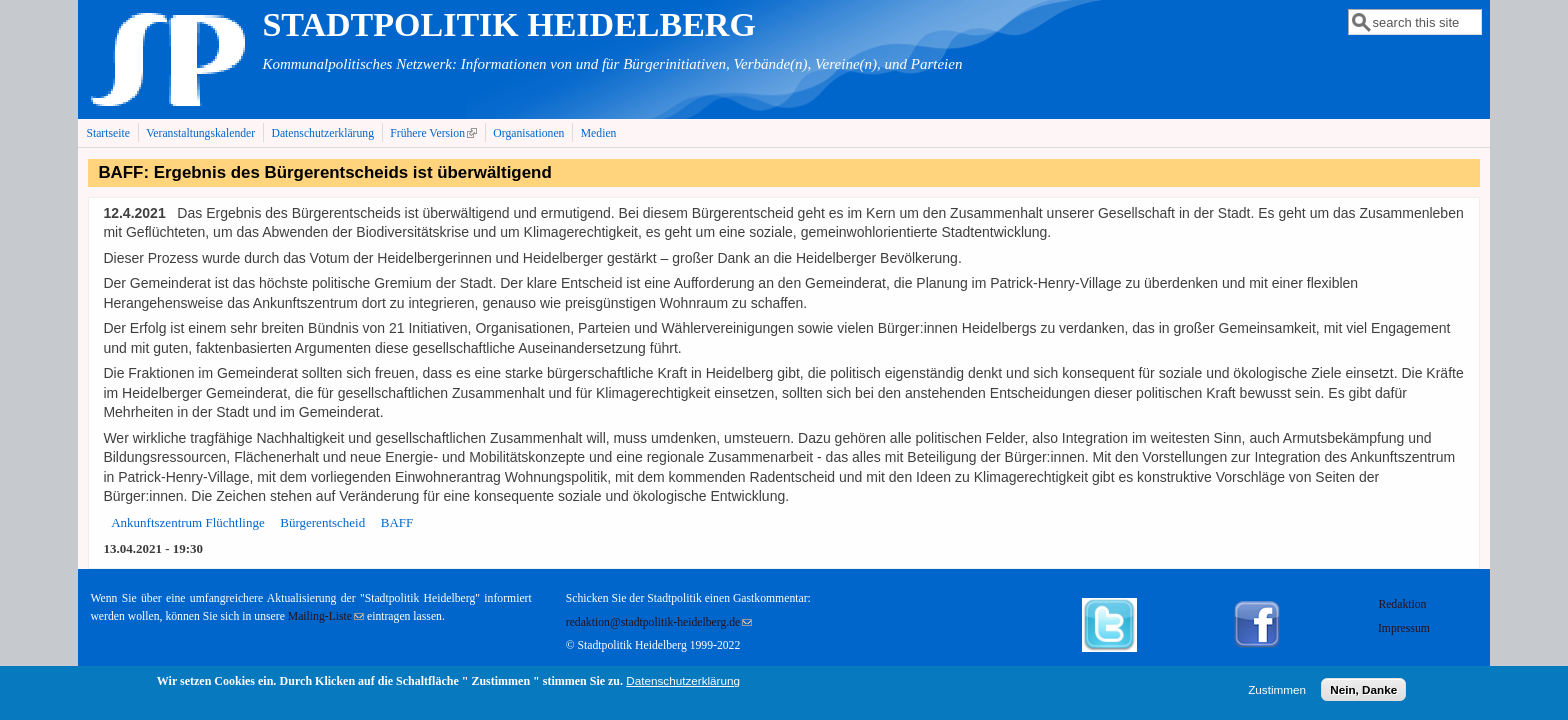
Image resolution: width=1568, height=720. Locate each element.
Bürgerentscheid (322, 522)
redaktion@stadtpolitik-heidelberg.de (659, 622)
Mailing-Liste (326, 616)
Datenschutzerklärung (322, 133)
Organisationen (528, 133)
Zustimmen (1277, 692)
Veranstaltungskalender (200, 133)
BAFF (397, 522)
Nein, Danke (1363, 692)
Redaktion (1403, 604)
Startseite (108, 133)
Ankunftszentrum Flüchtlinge (187, 522)
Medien (599, 133)
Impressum (1404, 628)
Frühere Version (435, 133)
